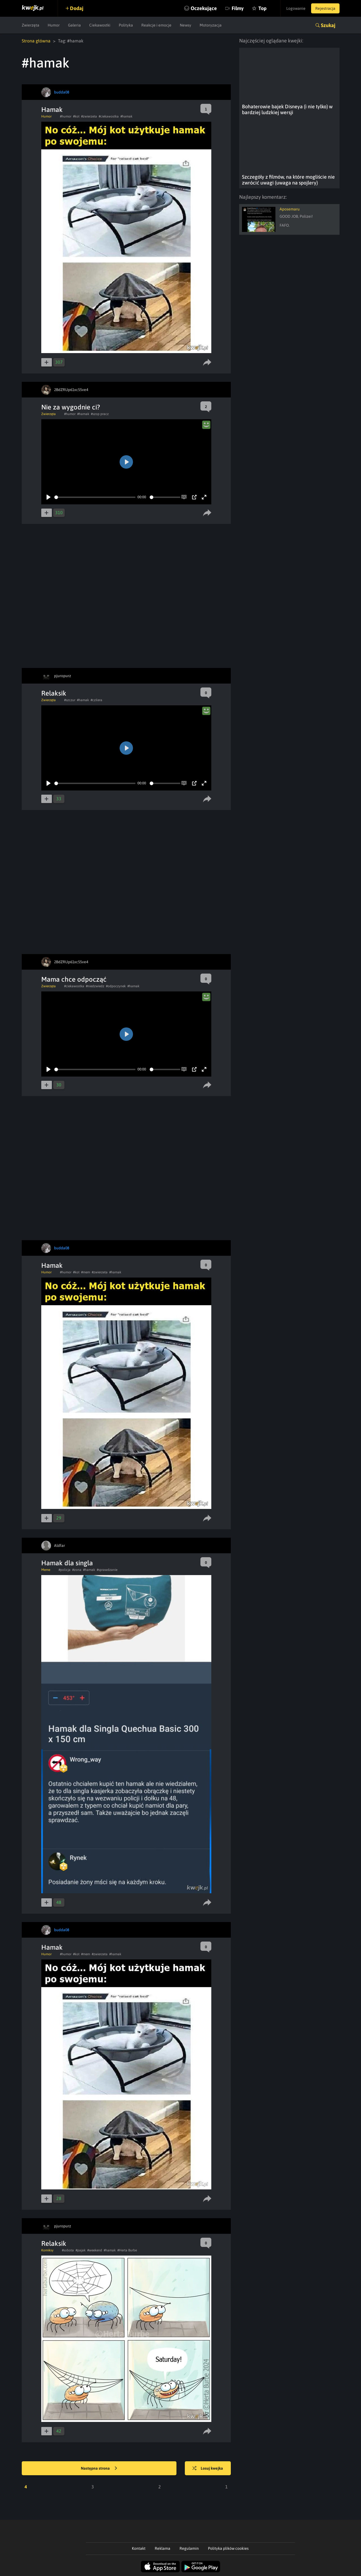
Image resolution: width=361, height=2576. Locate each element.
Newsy (185, 25)
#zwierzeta (89, 116)
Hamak (52, 109)
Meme (45, 1570)
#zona (76, 1570)
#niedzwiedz (95, 986)
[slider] (94, 497)
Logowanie (296, 8)
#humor (65, 116)
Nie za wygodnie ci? (70, 407)
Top (262, 8)
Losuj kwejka (207, 2468)
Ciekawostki (99, 25)
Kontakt (139, 2548)
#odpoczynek (116, 986)
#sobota (68, 2250)
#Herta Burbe (127, 2250)
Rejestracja (325, 8)
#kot (76, 116)
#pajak (81, 2250)
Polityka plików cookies (228, 2548)
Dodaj (76, 8)
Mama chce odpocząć (73, 979)
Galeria (74, 25)
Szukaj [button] (328, 25)
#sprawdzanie (107, 1570)
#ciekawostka (109, 116)
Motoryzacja (211, 25)
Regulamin (189, 2548)
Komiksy (47, 2250)
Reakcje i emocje (156, 25)
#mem (85, 1272)
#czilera (96, 700)
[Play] (48, 497)
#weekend (94, 2250)
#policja (65, 1570)
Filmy (238, 8)
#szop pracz (100, 414)
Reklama (162, 2548)
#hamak (126, 116)
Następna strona (99, 2468)
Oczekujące (204, 8)
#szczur (69, 700)
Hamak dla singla (67, 1563)
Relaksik (53, 693)
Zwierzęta (30, 25)
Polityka (126, 25)
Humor (54, 25)
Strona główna (36, 40)
